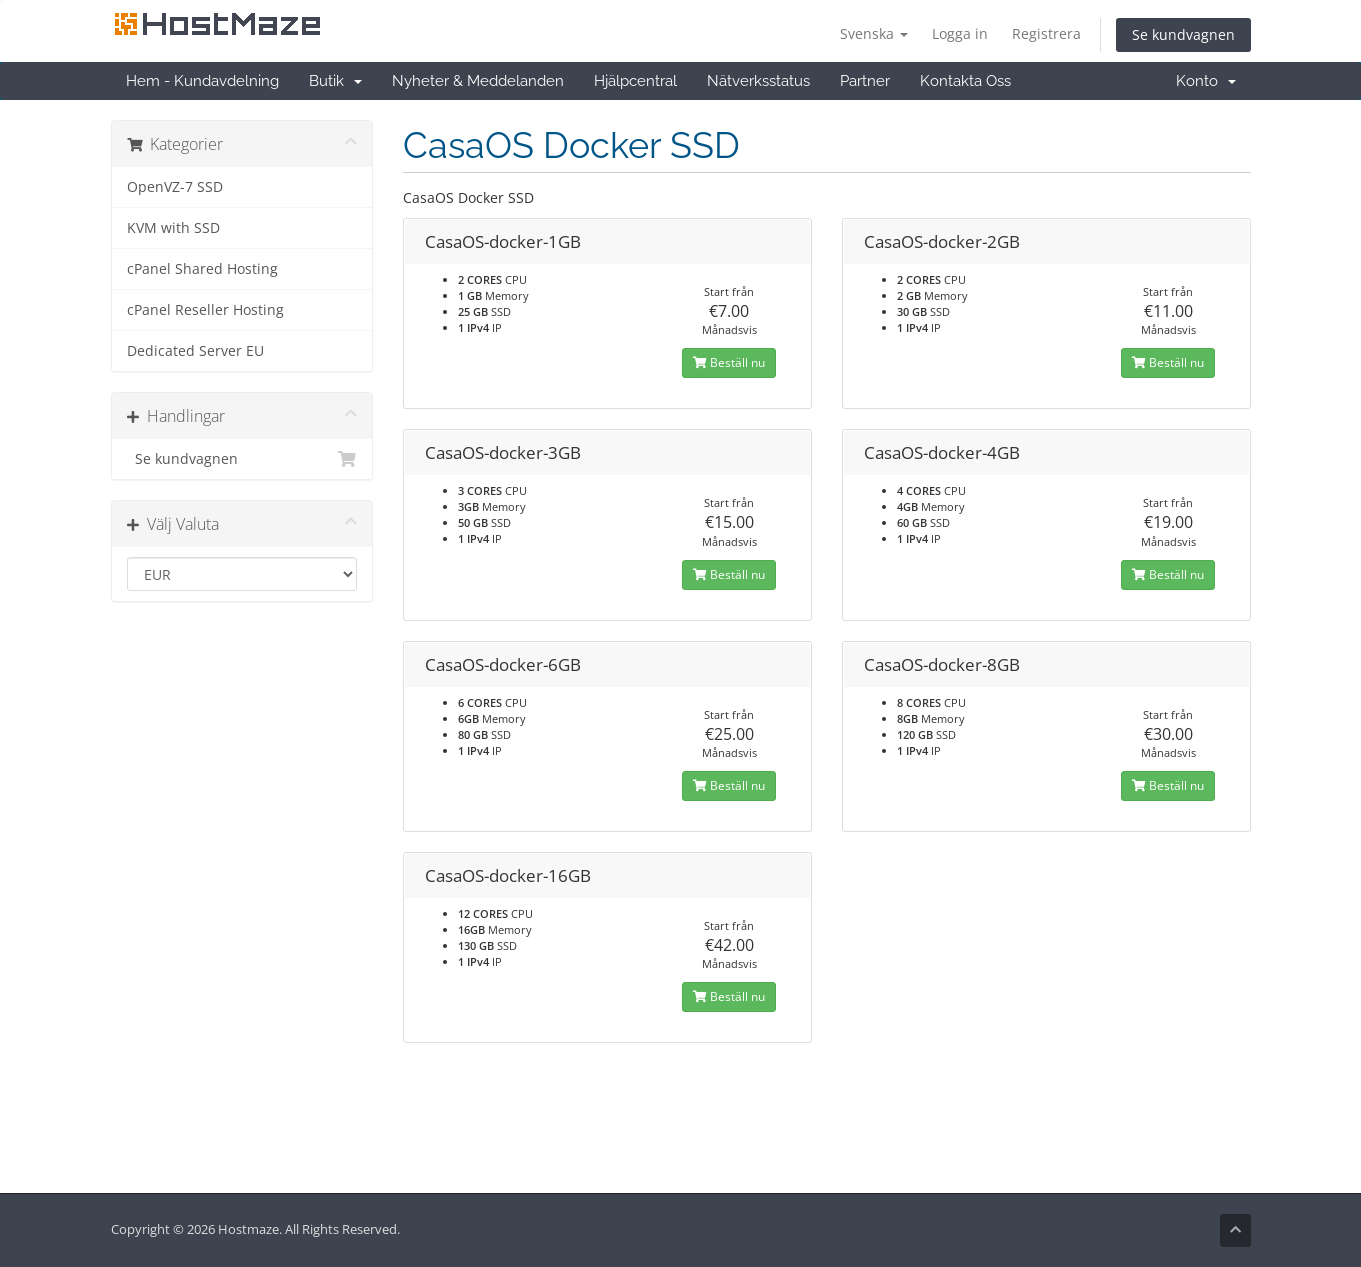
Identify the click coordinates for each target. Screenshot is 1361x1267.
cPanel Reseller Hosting (205, 310)
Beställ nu (729, 362)
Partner (865, 81)
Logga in (960, 33)
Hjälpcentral (635, 81)
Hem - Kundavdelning (202, 81)
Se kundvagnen (1183, 34)
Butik (335, 81)
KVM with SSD (173, 228)
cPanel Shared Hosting (202, 269)
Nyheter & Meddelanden (478, 81)
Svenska (874, 33)
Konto (1206, 81)
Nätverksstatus (758, 81)
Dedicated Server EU (195, 351)
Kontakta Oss (965, 81)
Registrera (1046, 33)
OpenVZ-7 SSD (175, 187)
